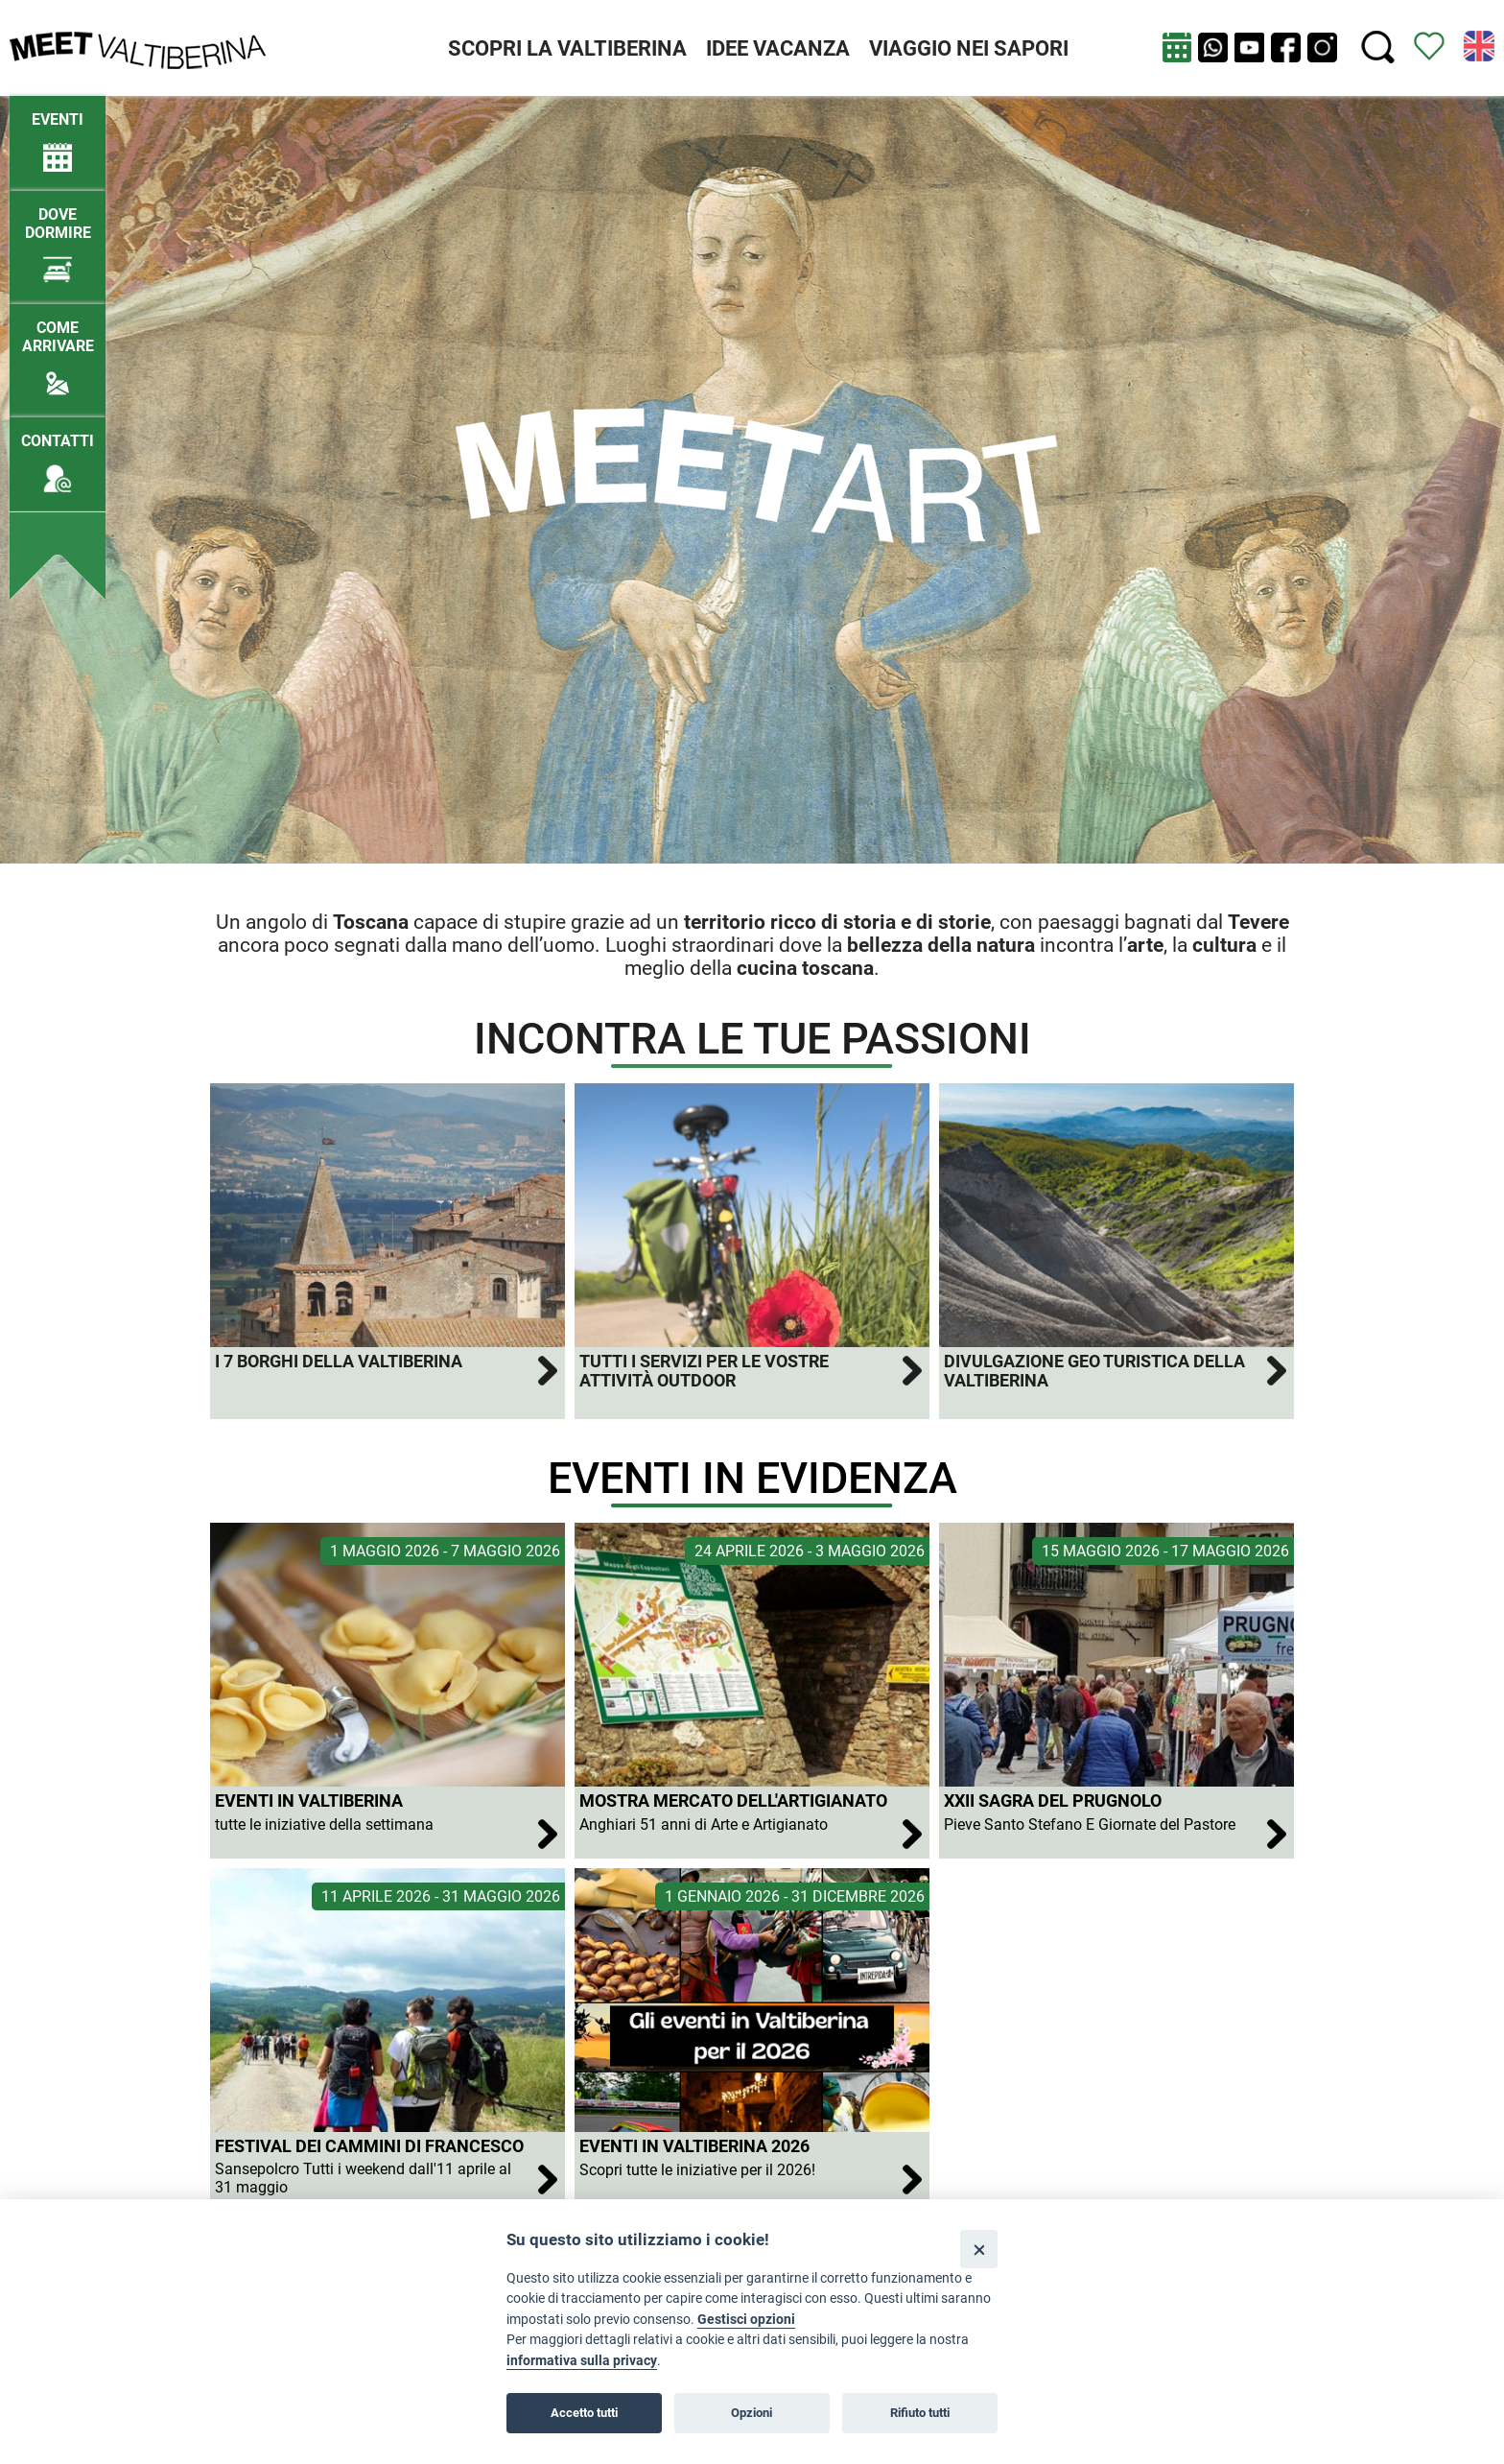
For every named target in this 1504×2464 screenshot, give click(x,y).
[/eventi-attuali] (58, 133)
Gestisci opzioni (746, 2319)
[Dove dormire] (58, 237)
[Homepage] (138, 46)
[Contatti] (58, 454)
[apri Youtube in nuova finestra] (1249, 47)
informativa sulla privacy (581, 2361)
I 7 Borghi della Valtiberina (338, 1361)
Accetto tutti (584, 2412)
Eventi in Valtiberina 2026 (694, 2146)
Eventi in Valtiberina (309, 1801)
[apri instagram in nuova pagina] (1322, 47)
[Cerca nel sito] (1378, 47)
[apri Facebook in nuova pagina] (1286, 47)
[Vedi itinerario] (1429, 45)
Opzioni (751, 2412)
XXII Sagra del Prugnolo (1053, 1801)
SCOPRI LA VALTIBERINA (567, 48)
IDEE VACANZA (778, 48)
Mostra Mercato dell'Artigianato (733, 1801)
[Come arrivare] (58, 350)
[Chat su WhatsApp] (1213, 47)
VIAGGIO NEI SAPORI (969, 48)
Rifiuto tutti (920, 2412)
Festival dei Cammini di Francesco (369, 2146)
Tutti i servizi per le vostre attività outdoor (704, 1371)
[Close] (979, 2248)
